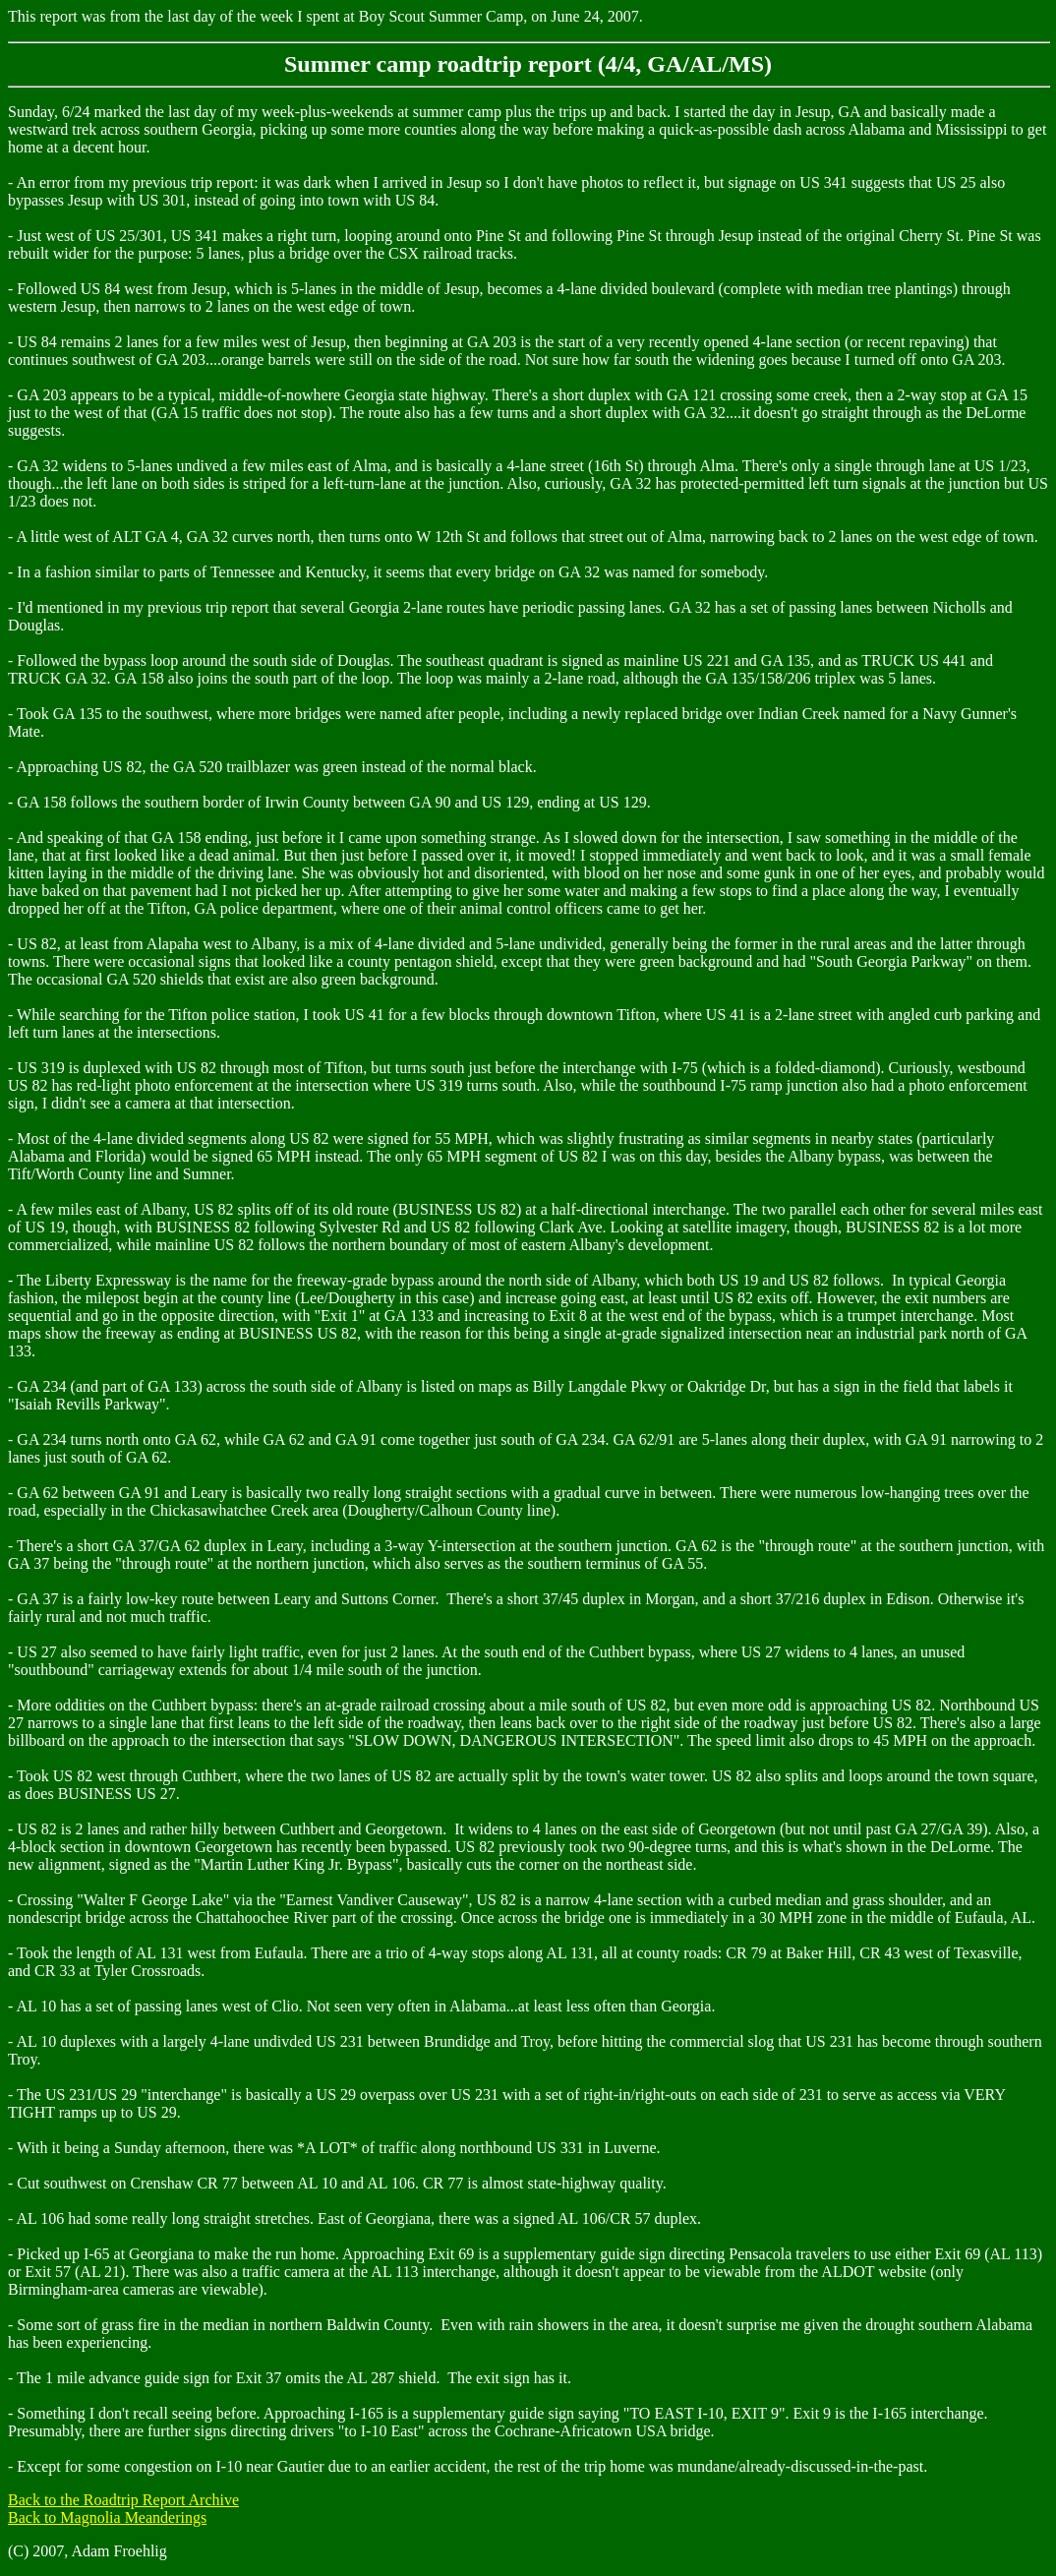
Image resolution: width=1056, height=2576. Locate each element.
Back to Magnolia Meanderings (107, 2517)
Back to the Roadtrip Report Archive (123, 2499)
